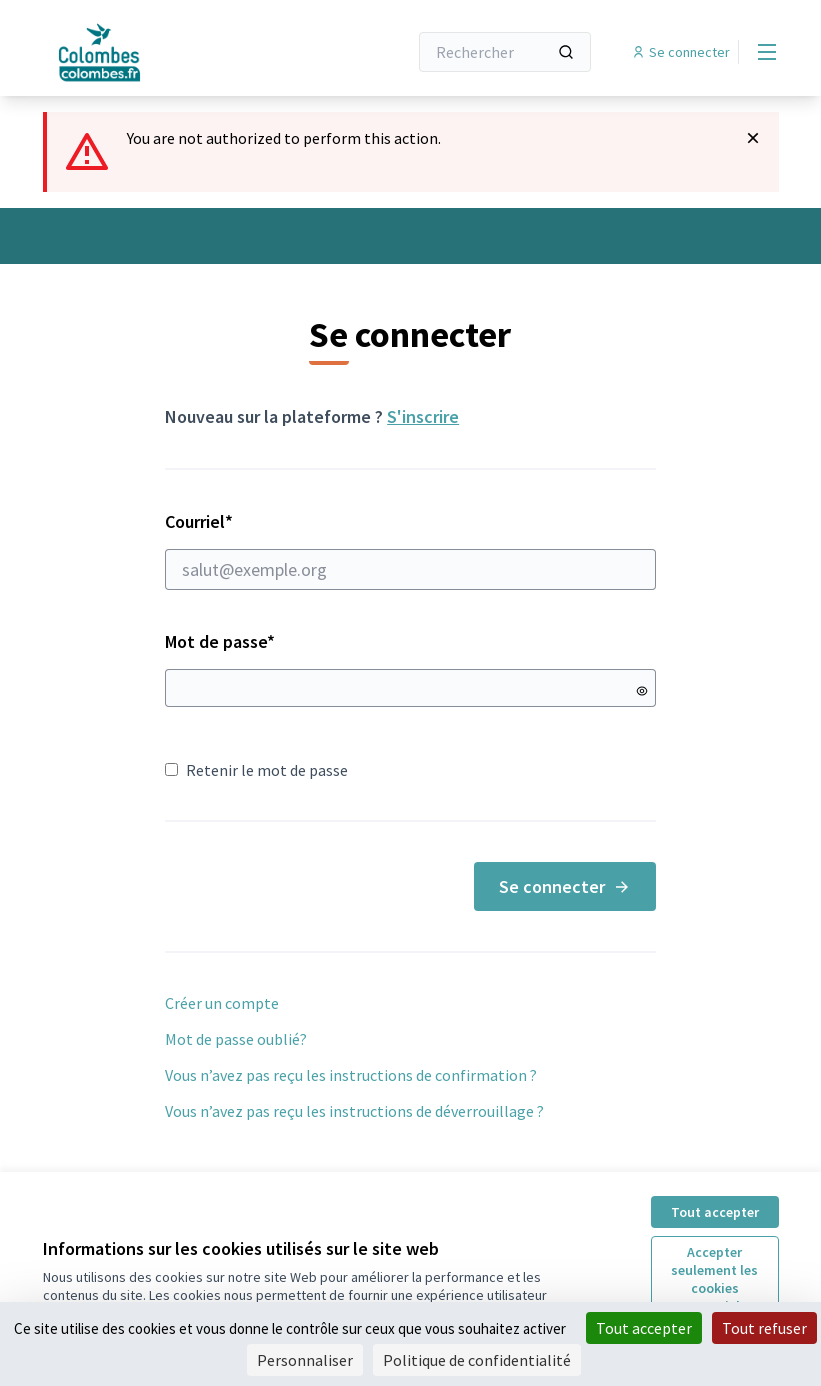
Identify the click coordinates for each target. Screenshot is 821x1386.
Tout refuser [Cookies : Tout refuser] (764, 1328)
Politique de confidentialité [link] (477, 1360)
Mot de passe (220, 641)
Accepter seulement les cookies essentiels (714, 1279)
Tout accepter (715, 1212)
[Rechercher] (505, 52)
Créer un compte (222, 1003)
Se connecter (565, 886)
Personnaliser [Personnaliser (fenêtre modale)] (305, 1360)
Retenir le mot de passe (256, 770)
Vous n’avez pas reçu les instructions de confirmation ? (351, 1075)
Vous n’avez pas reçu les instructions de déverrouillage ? (354, 1111)
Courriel (410, 550)
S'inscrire (423, 416)
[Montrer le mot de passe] (642, 691)
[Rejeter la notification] (753, 138)
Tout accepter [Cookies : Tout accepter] (644, 1328)
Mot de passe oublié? (236, 1039)
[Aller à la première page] (176, 52)
